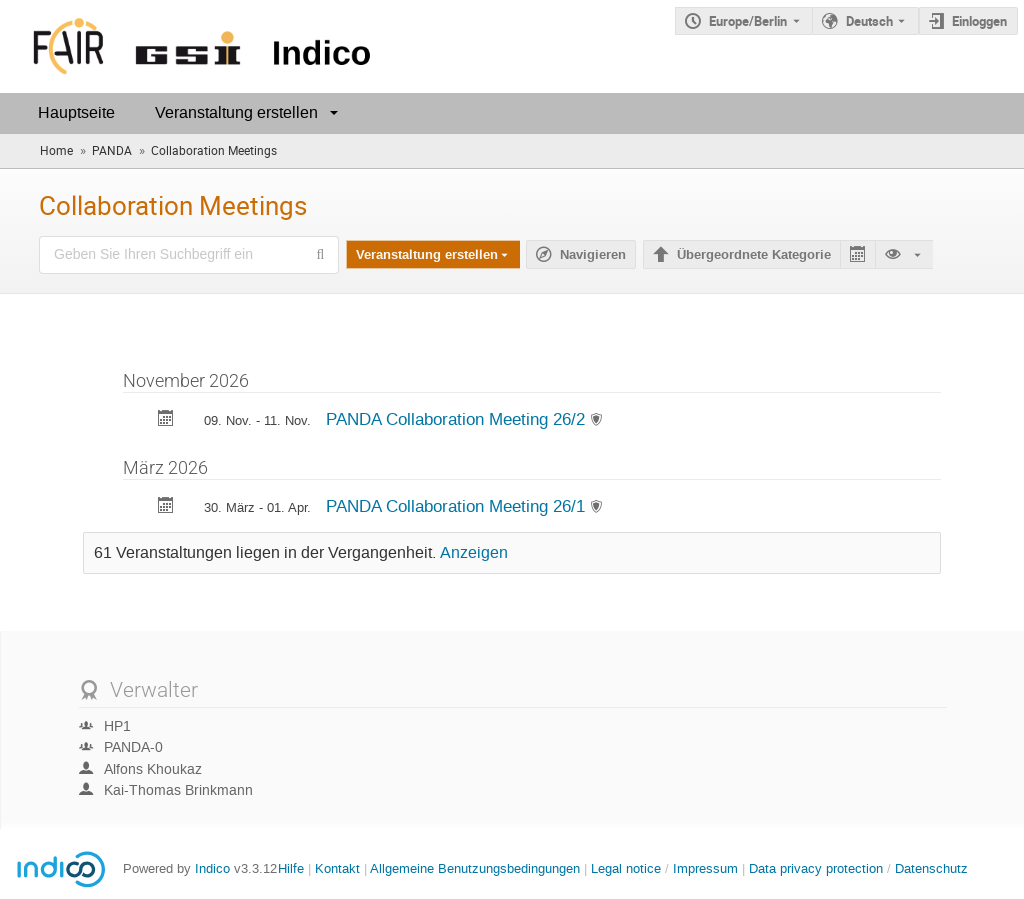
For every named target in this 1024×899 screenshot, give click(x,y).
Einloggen (979, 21)
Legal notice (628, 868)
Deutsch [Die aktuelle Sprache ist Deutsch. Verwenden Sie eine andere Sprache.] (869, 21)
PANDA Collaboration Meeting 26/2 (458, 419)
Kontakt (337, 868)
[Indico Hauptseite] (189, 46)
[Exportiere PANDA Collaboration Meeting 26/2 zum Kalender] (166, 420)
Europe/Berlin (748, 21)
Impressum (705, 868)
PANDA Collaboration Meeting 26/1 (458, 506)
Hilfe (291, 868)
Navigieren (593, 255)
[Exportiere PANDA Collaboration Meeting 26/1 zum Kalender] (166, 507)
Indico (212, 868)
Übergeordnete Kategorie (754, 255)
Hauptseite (76, 112)
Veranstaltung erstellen (236, 112)
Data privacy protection (818, 868)
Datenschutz (931, 868)
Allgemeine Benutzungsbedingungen (475, 868)
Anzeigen (474, 553)
